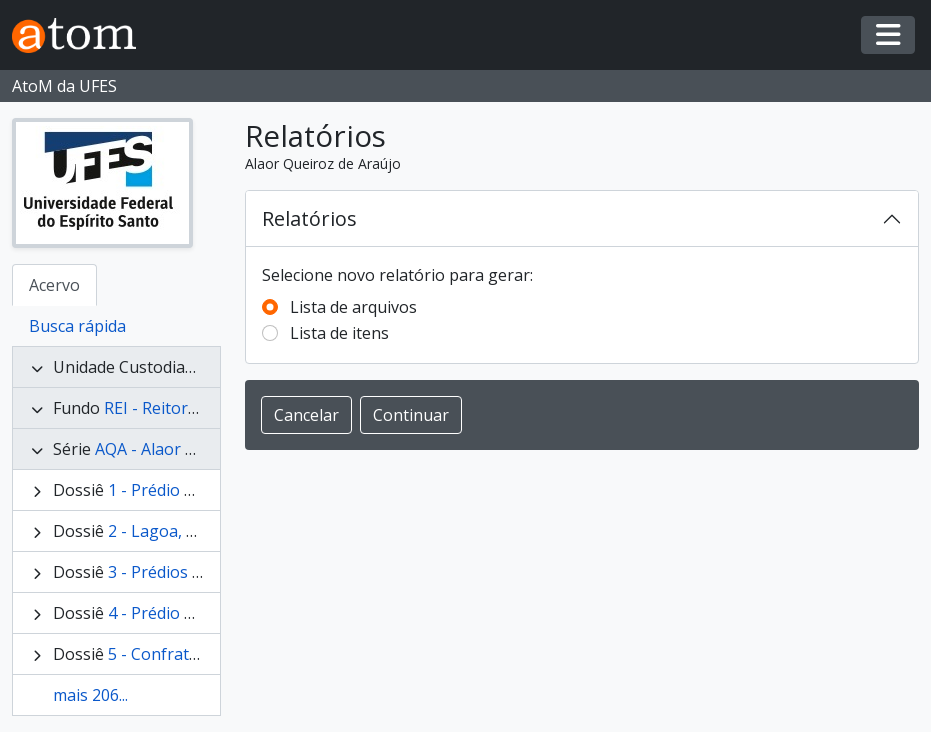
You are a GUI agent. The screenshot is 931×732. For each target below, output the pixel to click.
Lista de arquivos (353, 307)
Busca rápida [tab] (77, 326)
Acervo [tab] (54, 285)
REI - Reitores (154, 408)
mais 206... (90, 695)
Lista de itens (339, 333)
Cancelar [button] (306, 415)
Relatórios (309, 218)
